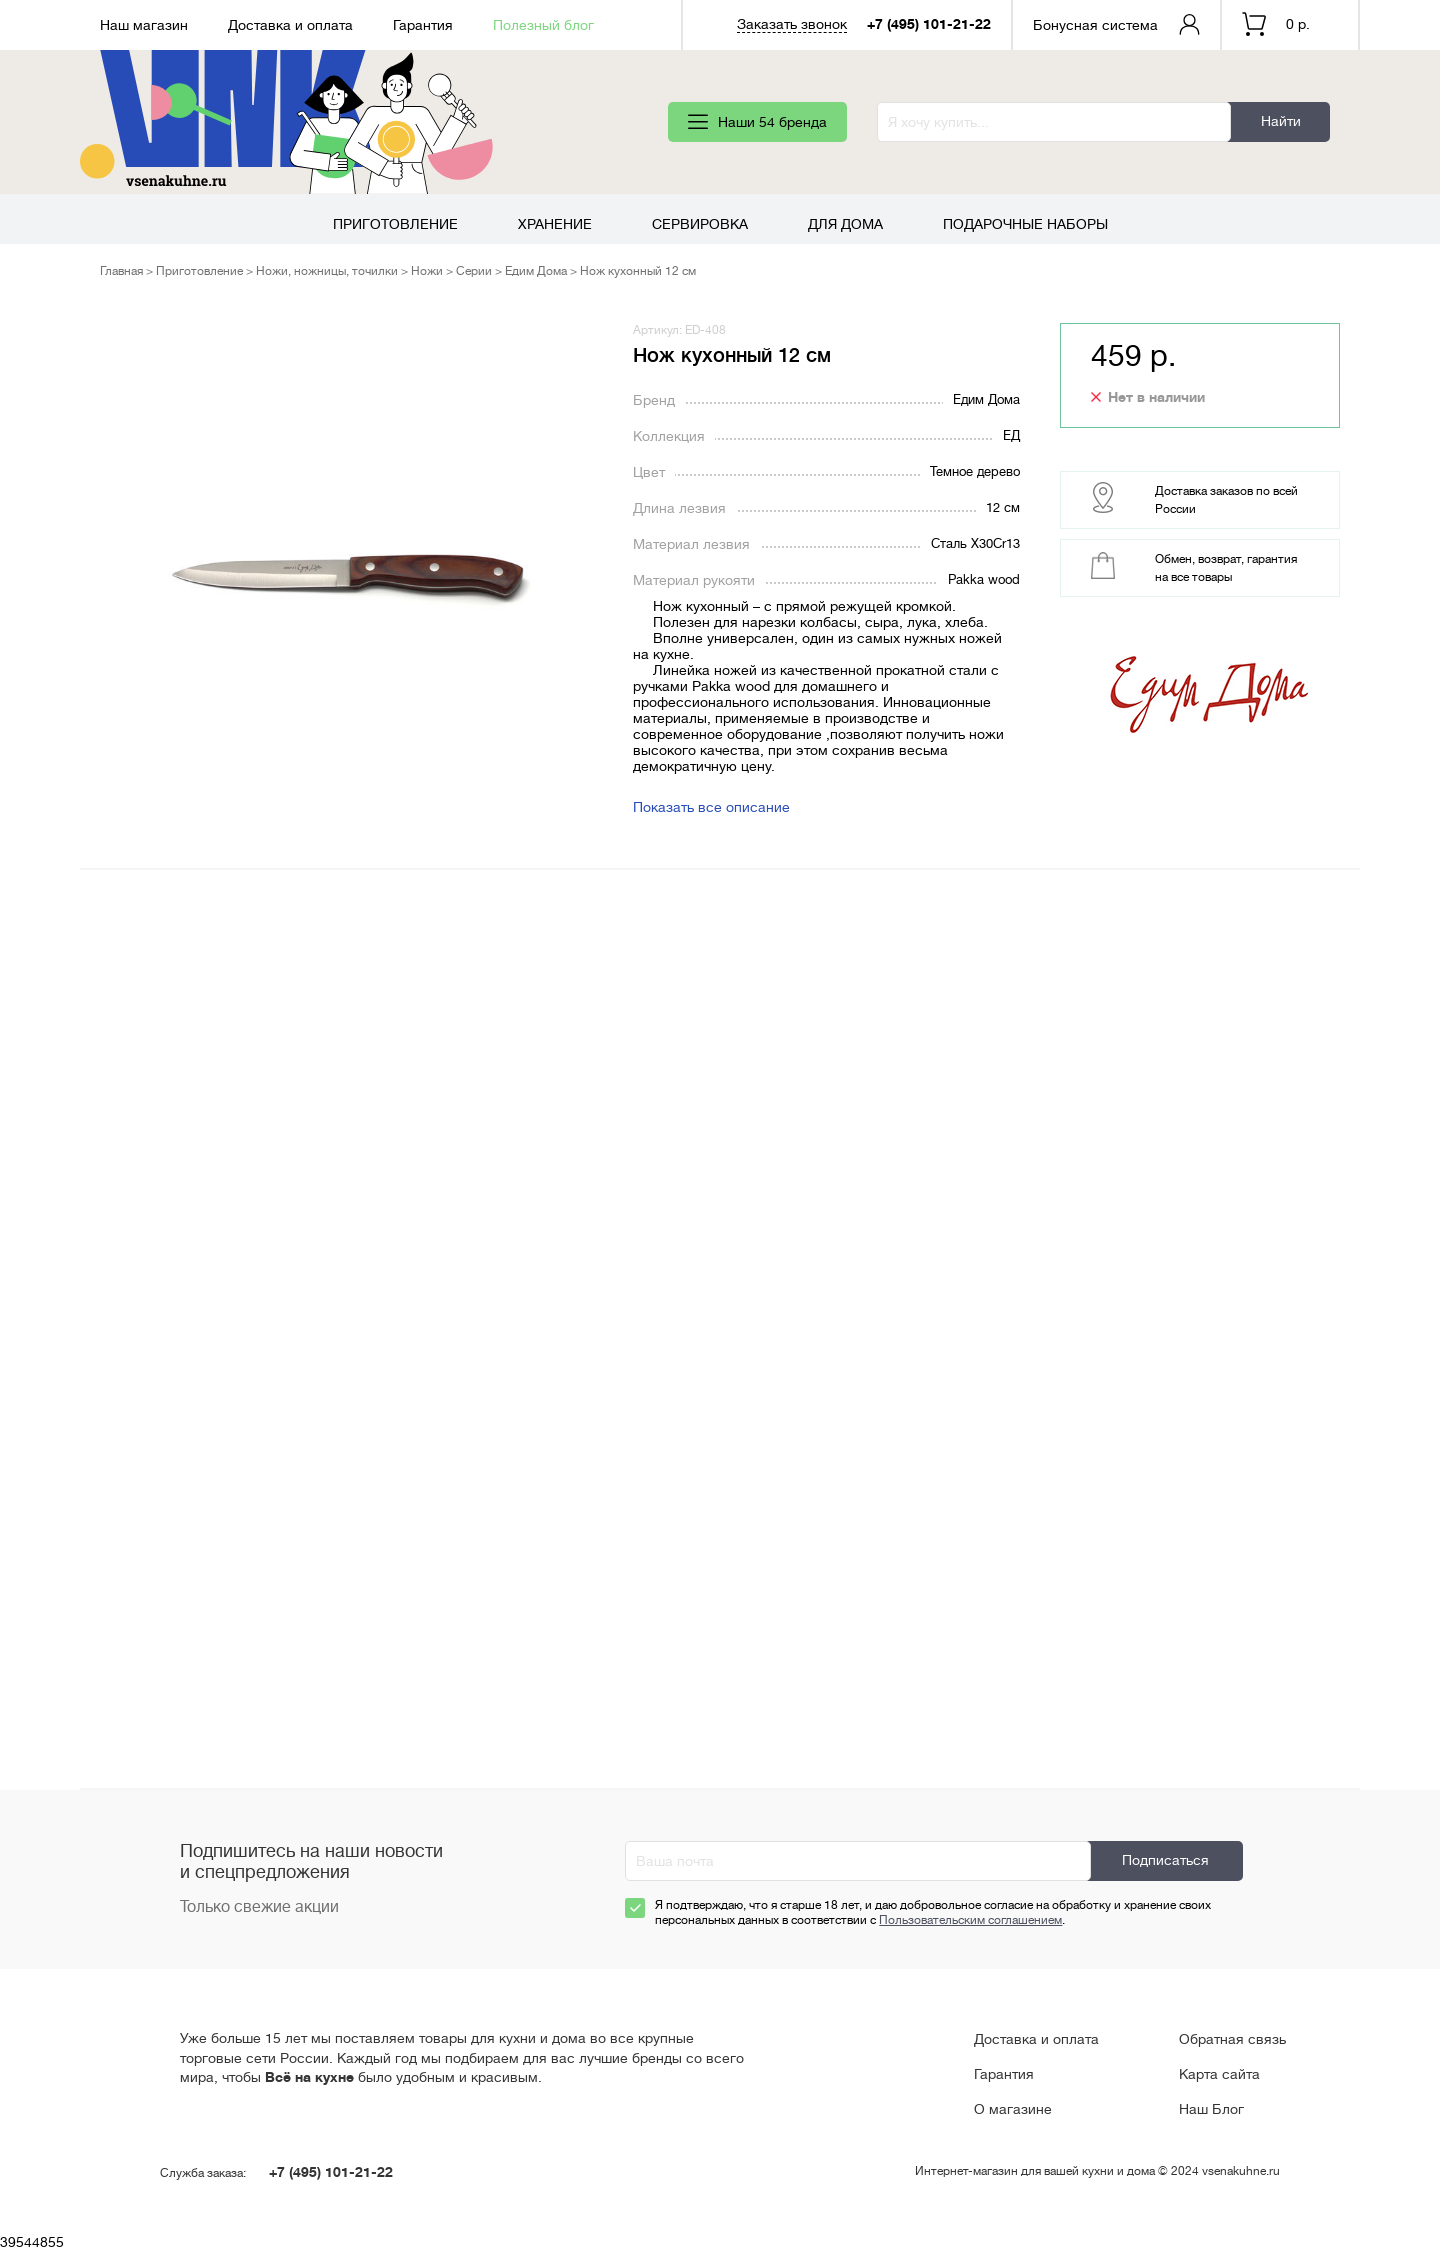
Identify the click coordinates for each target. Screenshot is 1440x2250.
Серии (474, 271)
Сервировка (700, 224)
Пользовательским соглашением (970, 1920)
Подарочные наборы (1025, 224)
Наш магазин (144, 25)
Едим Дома (536, 271)
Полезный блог (543, 25)
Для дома (845, 224)
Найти (1281, 121)
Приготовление (395, 224)
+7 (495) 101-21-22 (929, 24)
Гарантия (423, 25)
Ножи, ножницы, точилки (327, 271)
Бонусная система (1095, 25)
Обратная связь (1232, 2039)
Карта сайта (1219, 2074)
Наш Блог (1211, 2109)
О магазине (1013, 2109)
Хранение (555, 224)
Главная (121, 271)
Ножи (427, 271)
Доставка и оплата (290, 25)
